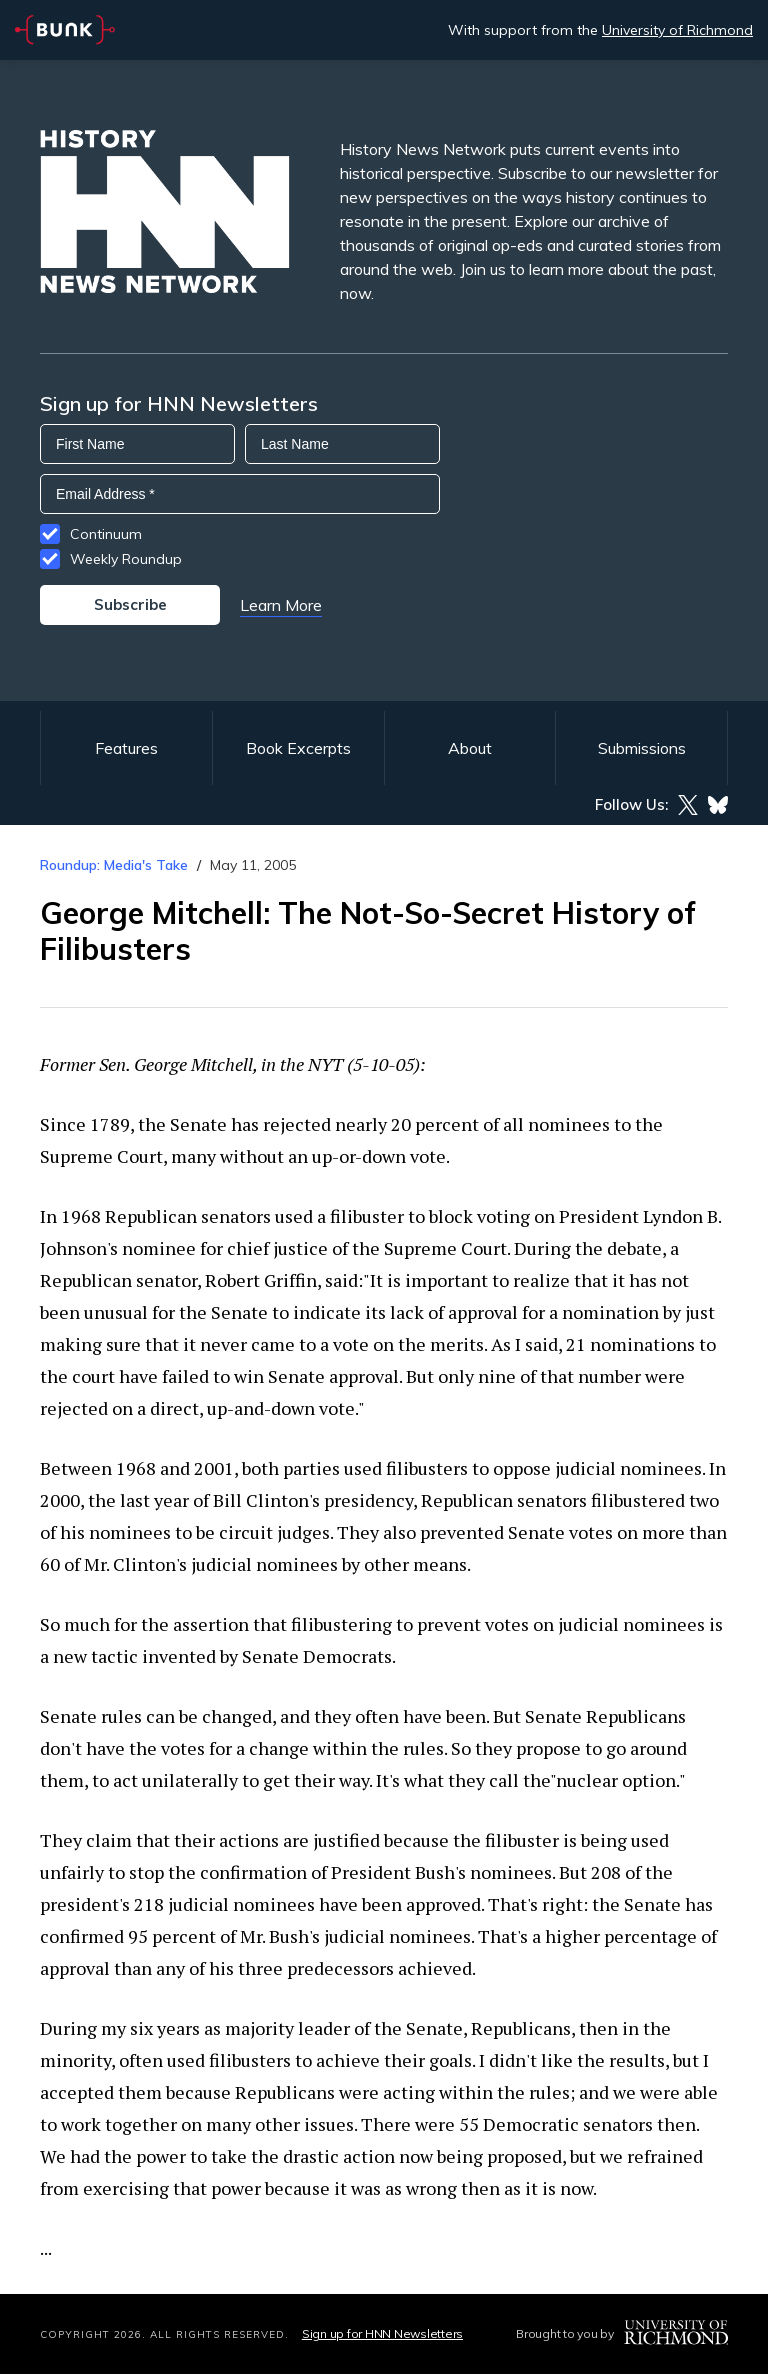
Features (126, 748)
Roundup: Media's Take (114, 865)
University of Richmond (677, 30)
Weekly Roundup (126, 559)
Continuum (106, 534)
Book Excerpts (298, 748)
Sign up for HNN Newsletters (382, 2333)
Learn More (281, 605)
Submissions (642, 748)
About (470, 748)
